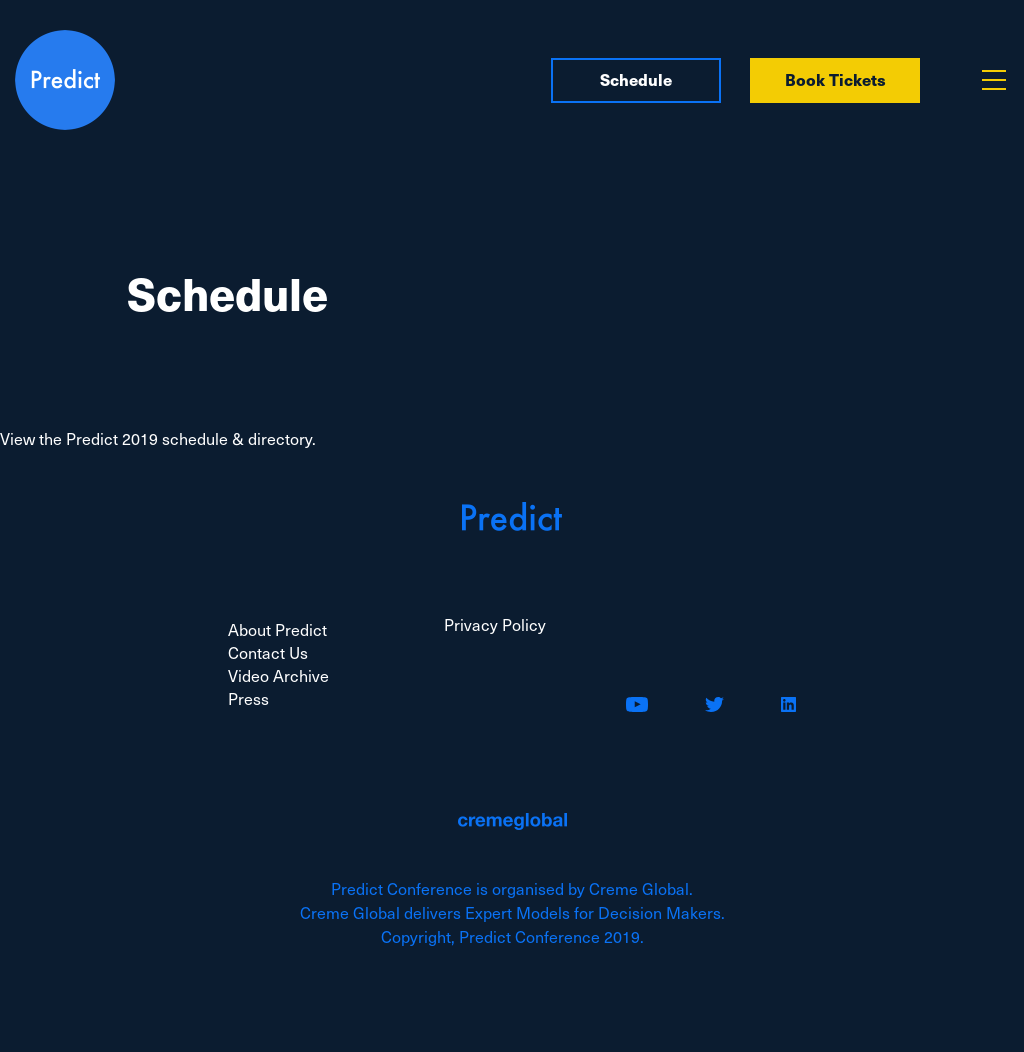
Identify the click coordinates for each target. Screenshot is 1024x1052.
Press (248, 698)
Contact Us (268, 652)
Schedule (636, 79)
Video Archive (278, 675)
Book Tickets (835, 79)
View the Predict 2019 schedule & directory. (158, 438)
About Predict (277, 629)
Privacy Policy (495, 624)
